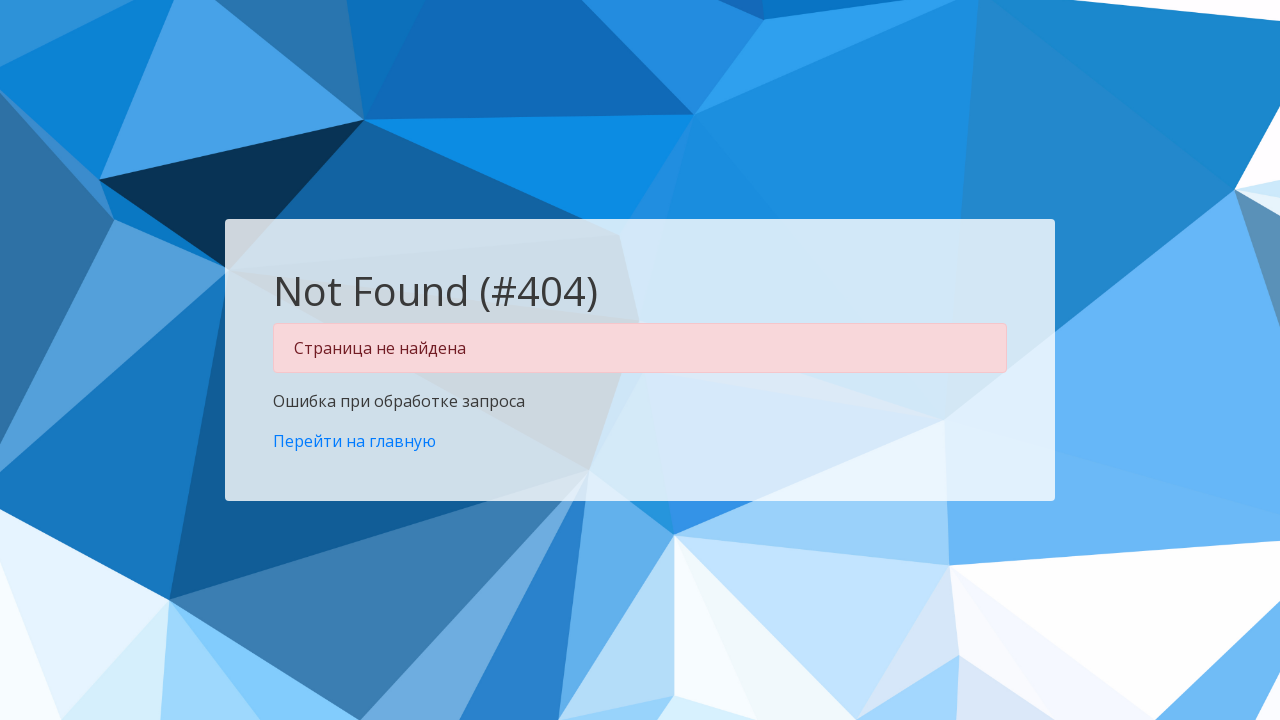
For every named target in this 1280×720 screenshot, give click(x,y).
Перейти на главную (354, 441)
